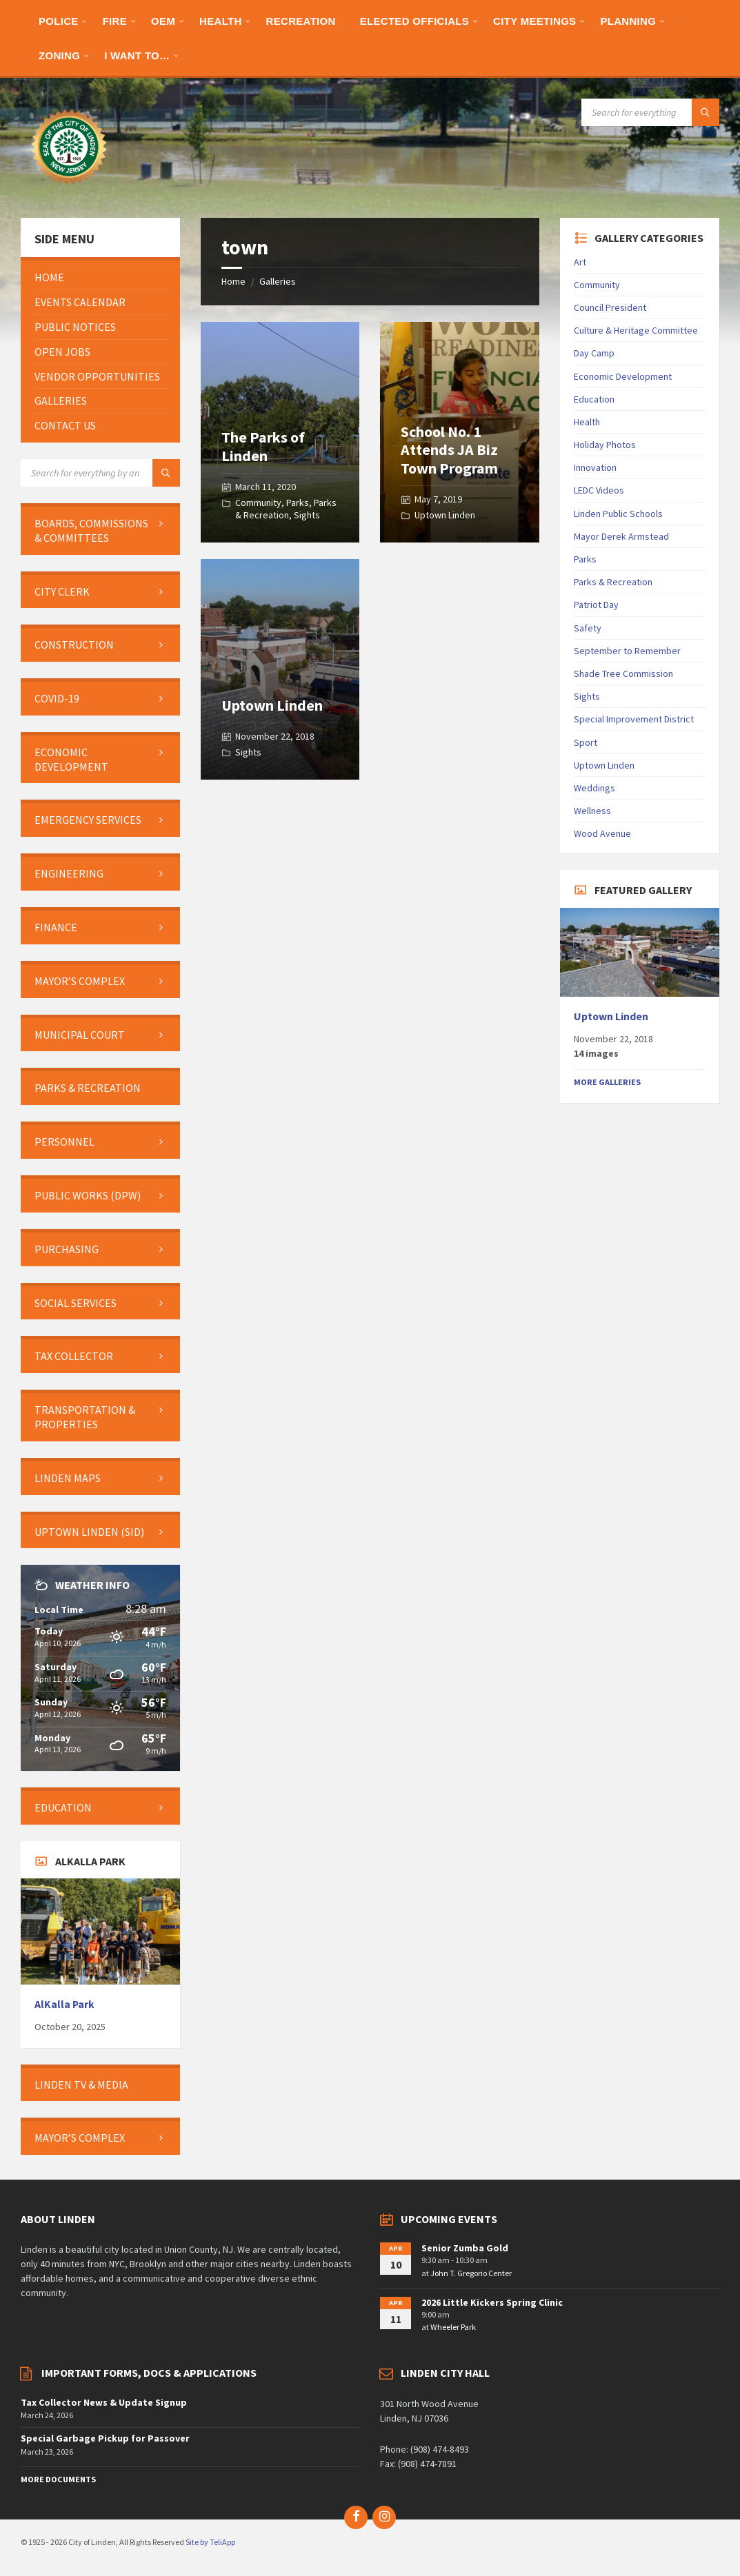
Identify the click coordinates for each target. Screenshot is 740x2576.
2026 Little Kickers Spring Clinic (492, 2302)
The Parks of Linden (263, 446)
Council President (610, 307)
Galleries (277, 281)
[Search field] (650, 112)
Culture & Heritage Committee (636, 330)
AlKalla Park (64, 2004)
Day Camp (594, 353)
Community (258, 502)
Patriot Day (596, 604)
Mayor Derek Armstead (621, 536)
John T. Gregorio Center (471, 2273)
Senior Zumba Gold (464, 2248)
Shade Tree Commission (623, 673)
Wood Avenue (602, 833)
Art (580, 262)
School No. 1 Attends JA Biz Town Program (449, 450)
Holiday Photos (605, 444)
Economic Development (623, 376)
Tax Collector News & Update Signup (104, 2402)
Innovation (595, 467)
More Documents (58, 2479)
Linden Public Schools (618, 513)
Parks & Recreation (286, 508)
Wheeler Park (453, 2327)
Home (233, 281)
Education (594, 399)
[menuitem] (59, 20)
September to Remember (627, 651)
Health (587, 422)
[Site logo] (69, 191)
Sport (585, 742)
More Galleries (607, 1082)
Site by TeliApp (210, 2542)
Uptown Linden (444, 515)
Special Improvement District (634, 719)
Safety (587, 628)
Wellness (592, 810)
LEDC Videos (599, 490)
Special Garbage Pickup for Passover (105, 2438)
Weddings (594, 788)
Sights (307, 515)
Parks (297, 502)
